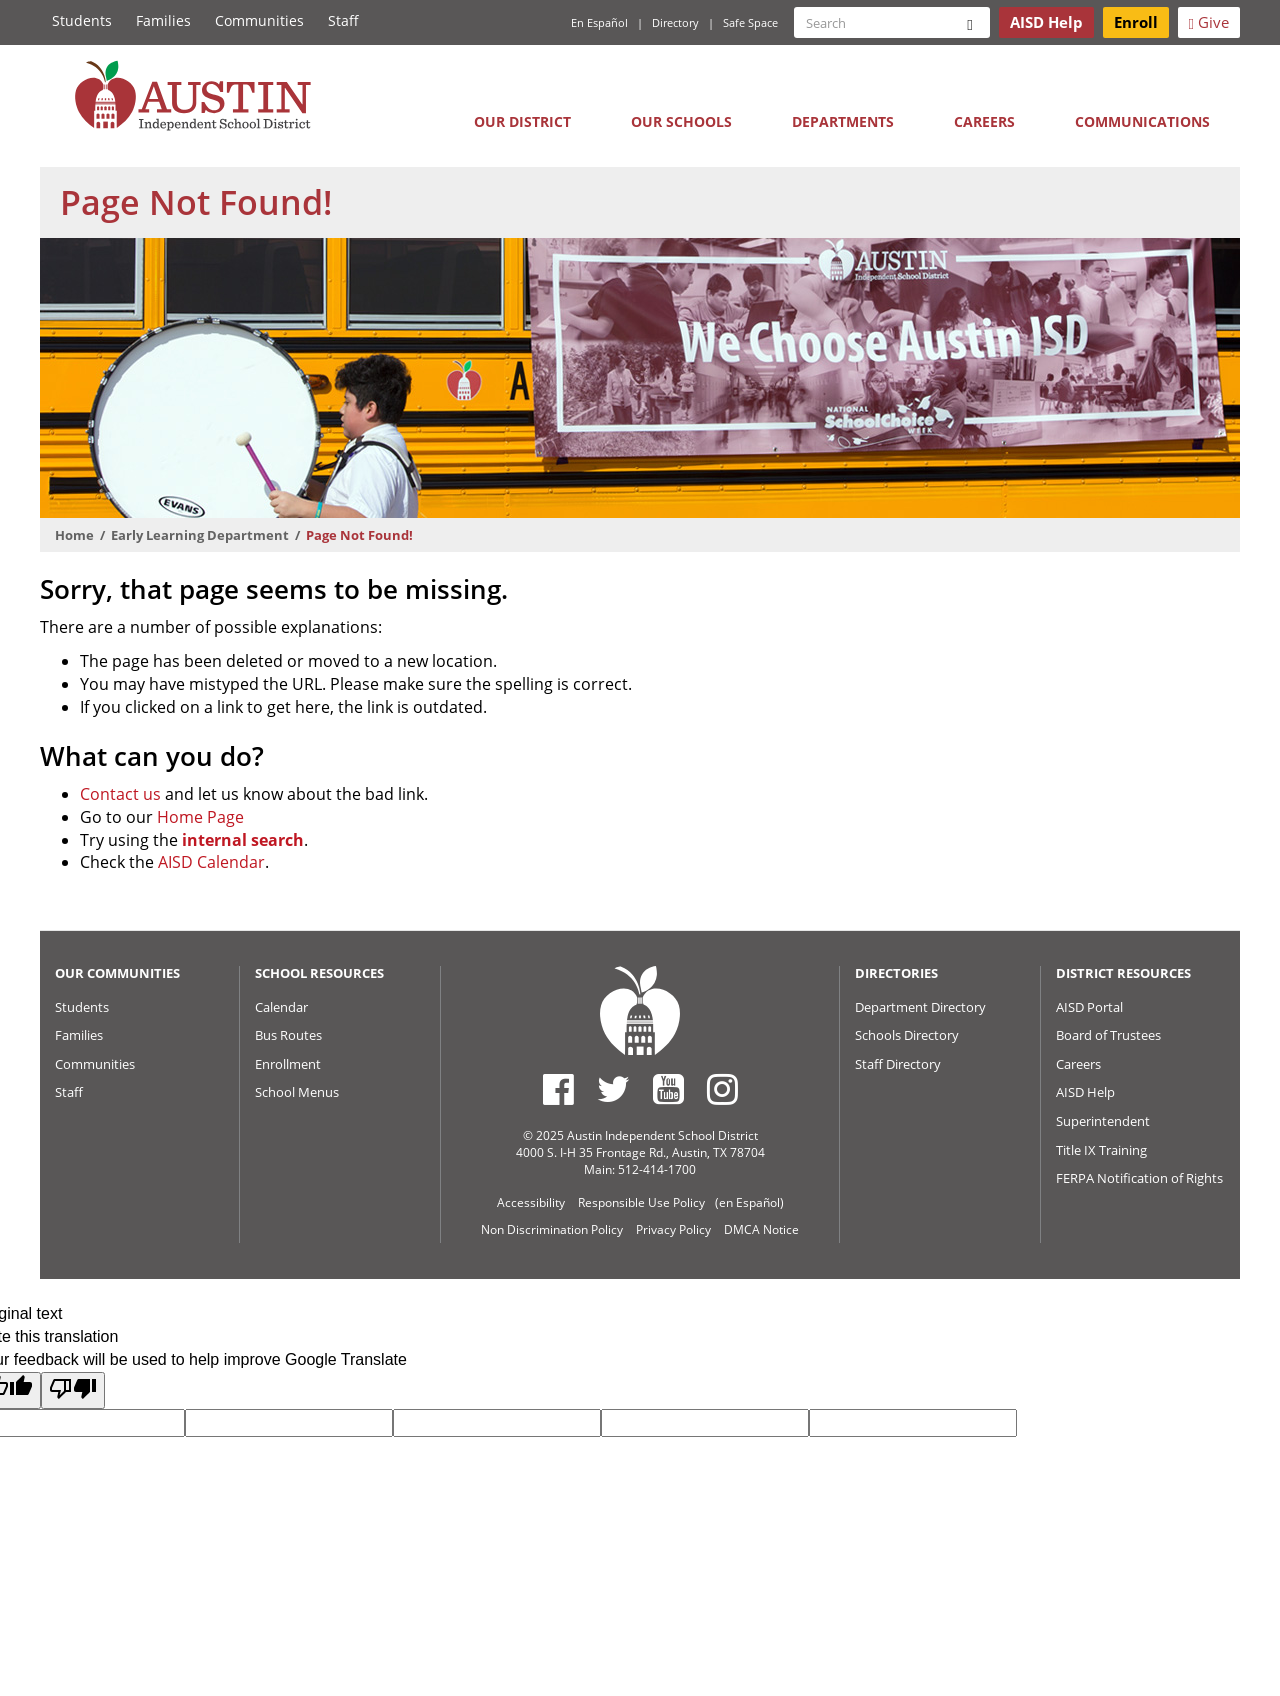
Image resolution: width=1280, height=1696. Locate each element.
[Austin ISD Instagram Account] (722, 1089)
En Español (599, 22)
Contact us (120, 794)
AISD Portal (1089, 1007)
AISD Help (1085, 1092)
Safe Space (750, 22)
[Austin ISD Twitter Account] (613, 1089)
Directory (675, 22)
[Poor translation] (73, 1390)
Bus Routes (288, 1035)
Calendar (281, 1007)
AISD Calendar (211, 862)
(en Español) (749, 1202)
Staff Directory (898, 1064)
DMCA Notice (761, 1229)
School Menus (297, 1092)
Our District (522, 121)
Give (1209, 22)
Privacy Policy (673, 1229)
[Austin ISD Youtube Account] (668, 1089)
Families (163, 20)
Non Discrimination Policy (552, 1229)
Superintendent (1103, 1121)
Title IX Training (1101, 1150)
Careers (984, 121)
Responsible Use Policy (641, 1202)
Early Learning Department (200, 535)
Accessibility (531, 1202)
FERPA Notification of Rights (1139, 1178)
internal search (243, 840)
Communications (1142, 121)
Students (82, 20)
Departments (843, 121)
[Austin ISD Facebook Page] (558, 1089)
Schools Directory (907, 1035)
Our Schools (681, 121)
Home (74, 535)
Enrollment (288, 1064)
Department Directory (920, 1007)
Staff (343, 20)
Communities (259, 20)
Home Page (200, 817)
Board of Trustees (1108, 1035)
